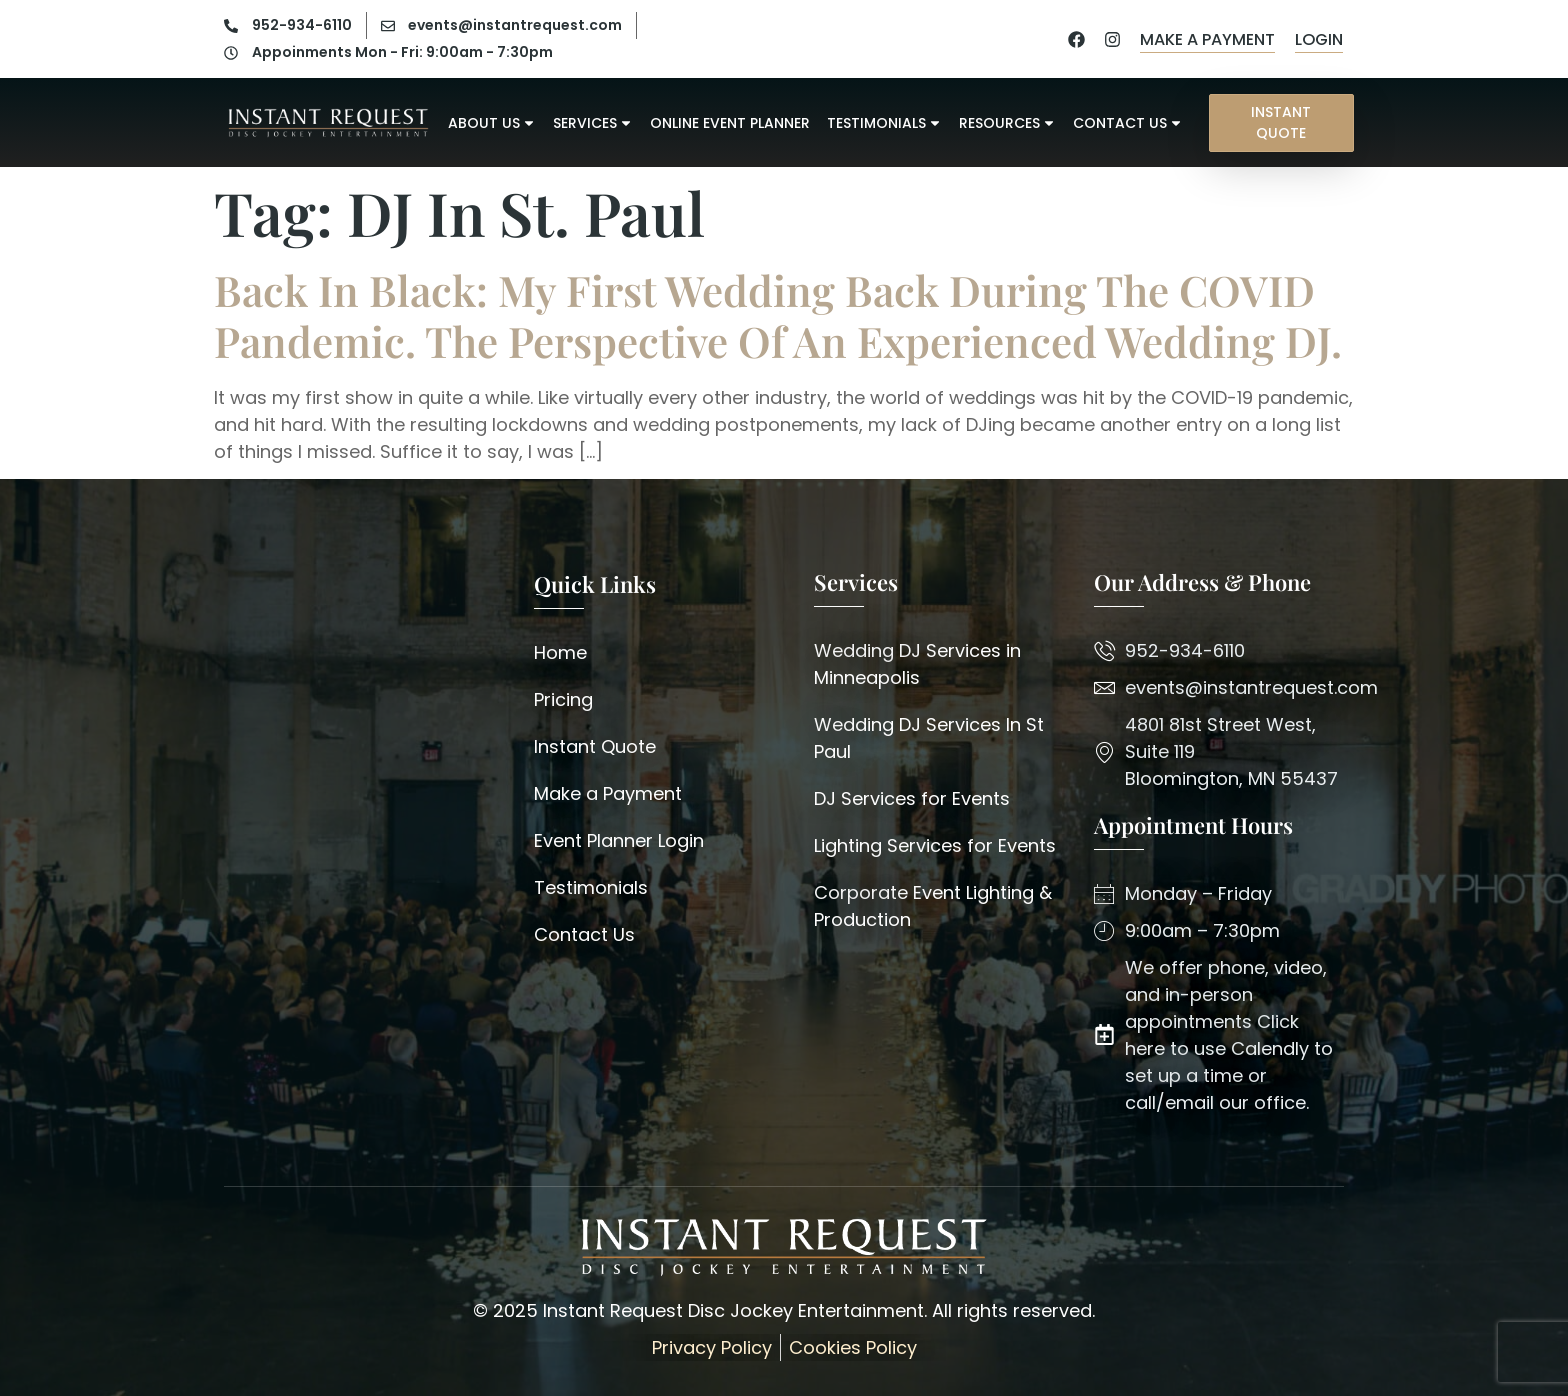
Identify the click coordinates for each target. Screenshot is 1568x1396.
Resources (1007, 120)
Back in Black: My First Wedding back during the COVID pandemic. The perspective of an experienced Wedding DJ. (778, 315)
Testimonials (884, 120)
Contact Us (1128, 120)
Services (593, 120)
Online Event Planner (730, 120)
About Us (492, 120)
